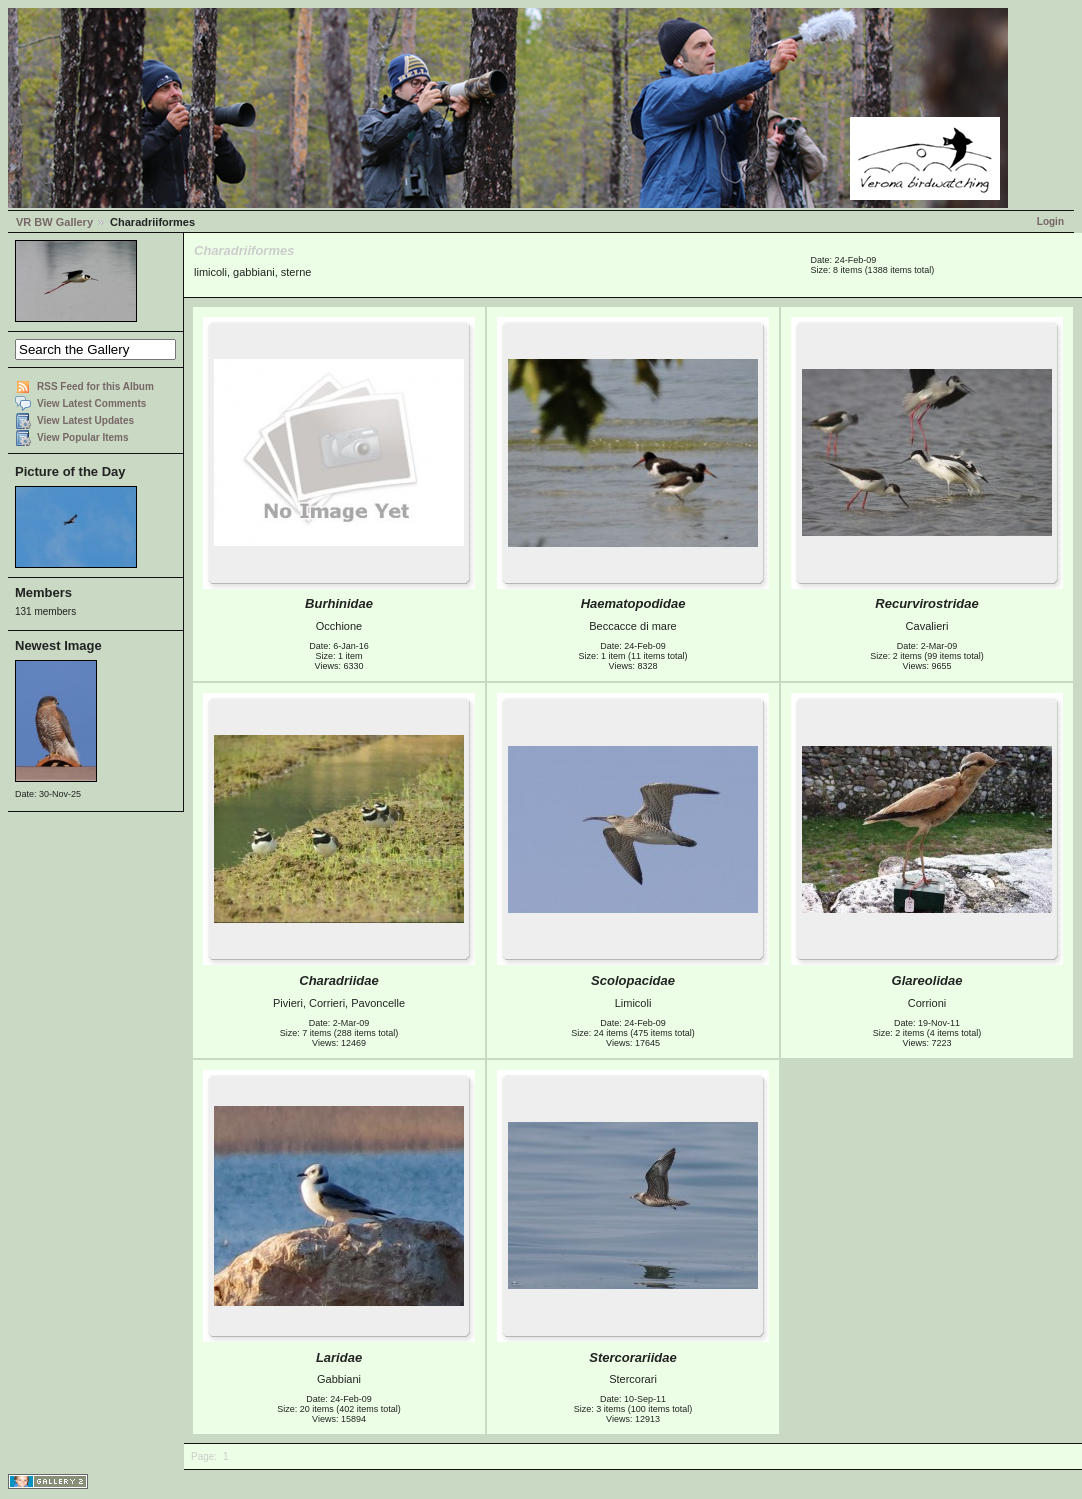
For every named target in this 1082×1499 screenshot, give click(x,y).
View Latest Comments (91, 403)
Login (1050, 221)
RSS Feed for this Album (95, 386)
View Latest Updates (85, 420)
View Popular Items (83, 437)
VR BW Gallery (54, 222)
